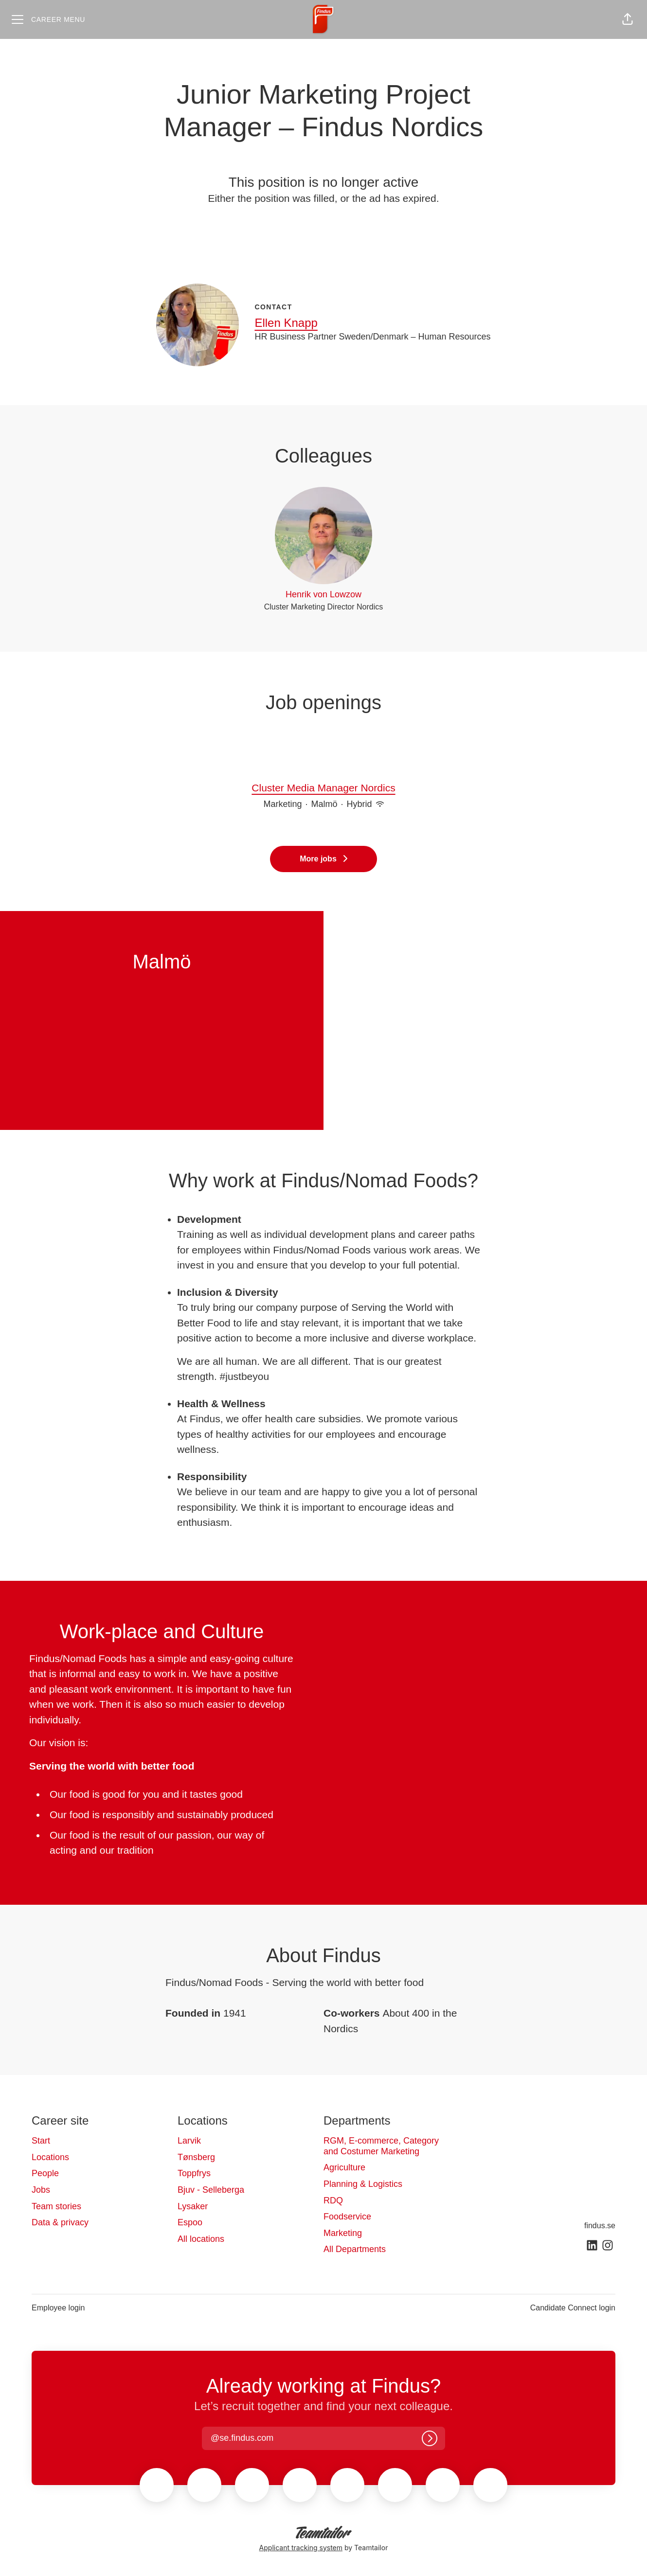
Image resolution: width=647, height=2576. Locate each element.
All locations (201, 2239)
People (45, 2173)
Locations (50, 2157)
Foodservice (347, 2216)
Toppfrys (194, 2173)
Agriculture (344, 2167)
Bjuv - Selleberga (211, 2190)
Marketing (343, 2233)
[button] (627, 19)
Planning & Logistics (363, 2184)
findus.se (599, 2225)
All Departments (355, 2249)
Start (41, 2141)
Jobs (41, 2190)
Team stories (56, 2206)
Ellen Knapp (285, 322)
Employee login (58, 2308)
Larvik (189, 2141)
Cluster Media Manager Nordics (323, 788)
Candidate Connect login (572, 2308)
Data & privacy (60, 2222)
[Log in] (429, 2438)
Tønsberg (196, 2157)
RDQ (333, 2200)
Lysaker (193, 2206)
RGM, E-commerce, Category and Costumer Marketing (381, 2146)
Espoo (190, 2222)
